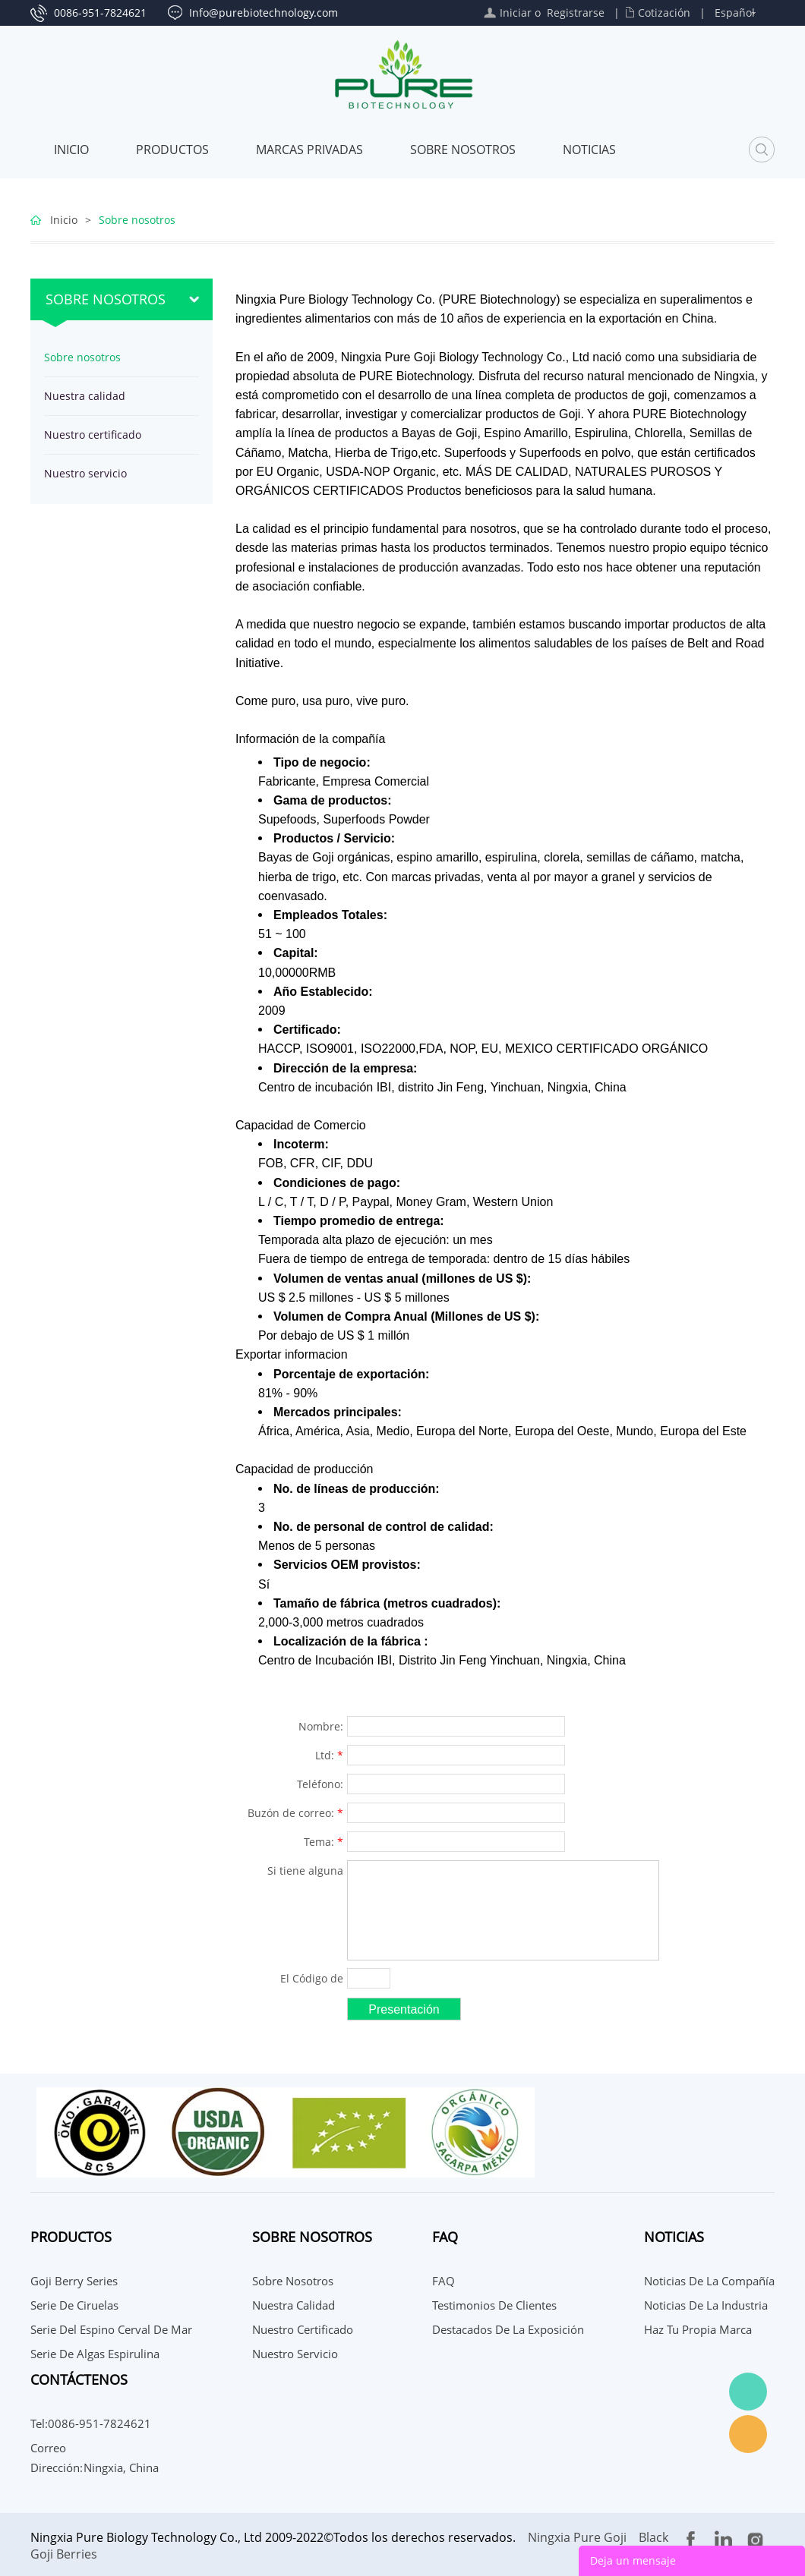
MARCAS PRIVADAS (309, 149)
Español (735, 12)
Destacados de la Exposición (508, 2329)
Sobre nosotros (463, 149)
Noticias (589, 149)
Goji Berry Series (74, 2280)
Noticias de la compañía (709, 2280)
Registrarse (576, 12)
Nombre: (320, 1726)
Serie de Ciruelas (74, 2305)
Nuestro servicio (85, 473)
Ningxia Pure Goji (577, 2537)
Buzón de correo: (295, 1813)
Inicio (71, 149)
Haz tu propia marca (698, 2329)
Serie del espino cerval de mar (111, 2329)
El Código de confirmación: (304, 1980)
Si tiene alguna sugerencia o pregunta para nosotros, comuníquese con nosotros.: (298, 1872)
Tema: (323, 1841)
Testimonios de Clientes (494, 2305)
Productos (172, 149)
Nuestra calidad (84, 396)
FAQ (443, 2280)
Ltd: (329, 1755)
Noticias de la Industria (706, 2305)
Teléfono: (320, 1784)
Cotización (664, 12)
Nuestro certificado (92, 434)
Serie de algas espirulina (94, 2353)
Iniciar (516, 12)
